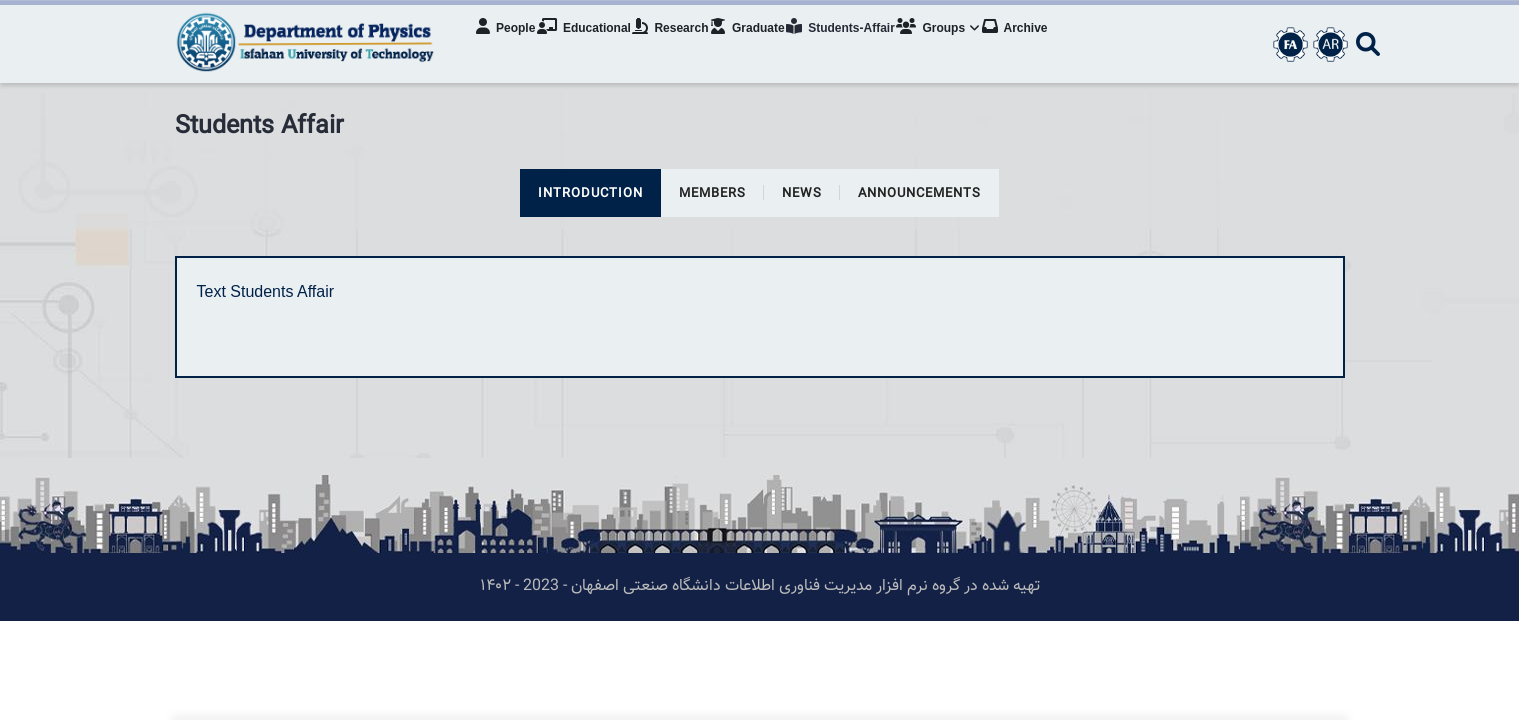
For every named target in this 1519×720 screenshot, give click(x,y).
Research (688, 44)
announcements (919, 194)
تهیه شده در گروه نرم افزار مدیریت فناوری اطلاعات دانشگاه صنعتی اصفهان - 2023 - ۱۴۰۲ (760, 586)
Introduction (590, 194)
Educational (595, 44)
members (712, 194)
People (512, 44)
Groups (973, 44)
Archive (1055, 44)
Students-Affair (869, 44)
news (802, 194)
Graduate (770, 44)
